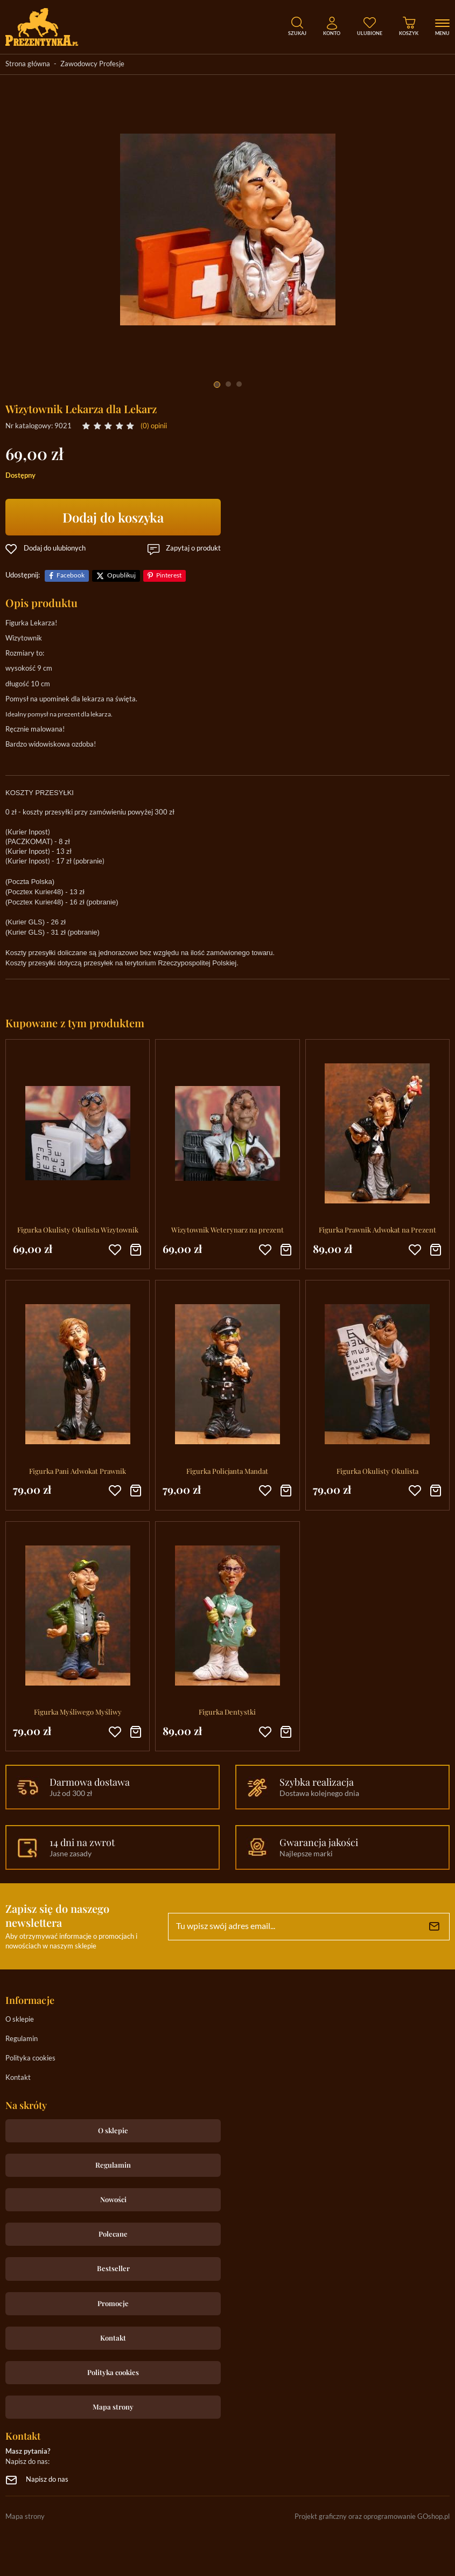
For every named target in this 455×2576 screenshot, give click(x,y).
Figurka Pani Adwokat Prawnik (77, 1470)
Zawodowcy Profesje (92, 64)
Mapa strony (113, 2406)
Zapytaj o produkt (193, 548)
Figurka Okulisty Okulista (377, 1470)
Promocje (113, 2303)
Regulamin (21, 2039)
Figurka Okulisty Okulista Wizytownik (77, 1229)
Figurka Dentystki (227, 1711)
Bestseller (113, 2268)
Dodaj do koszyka (113, 517)
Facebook (71, 575)
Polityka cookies (30, 2058)
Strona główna (27, 64)
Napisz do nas (47, 2479)
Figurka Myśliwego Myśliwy (78, 1711)
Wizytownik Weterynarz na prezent (227, 1229)
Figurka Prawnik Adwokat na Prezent (377, 1229)
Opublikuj (121, 575)
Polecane (113, 2233)
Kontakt (18, 2077)
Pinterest (168, 575)
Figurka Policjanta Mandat (227, 1470)
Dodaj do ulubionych (55, 548)
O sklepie (19, 2019)
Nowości (113, 2199)
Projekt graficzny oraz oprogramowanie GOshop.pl (372, 2517)
